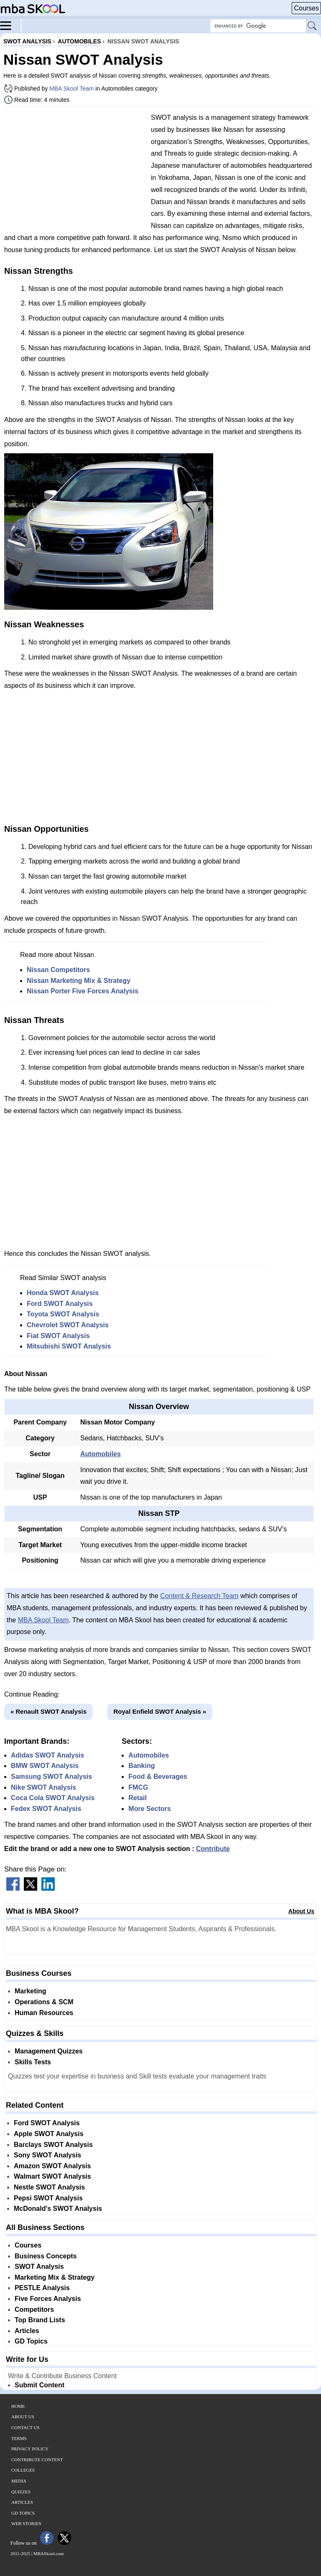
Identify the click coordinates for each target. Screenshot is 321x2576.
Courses (306, 8)
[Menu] (11, 25)
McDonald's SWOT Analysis (58, 2208)
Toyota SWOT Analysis (63, 1314)
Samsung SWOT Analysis (51, 1776)
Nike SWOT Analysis (43, 1787)
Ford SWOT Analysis (60, 1303)
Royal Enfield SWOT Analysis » (159, 1711)
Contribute (213, 1848)
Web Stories (26, 2523)
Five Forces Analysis (48, 2298)
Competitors (34, 2309)
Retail (137, 1797)
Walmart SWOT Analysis (52, 2176)
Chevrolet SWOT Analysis (68, 1324)
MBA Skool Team (71, 88)
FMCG (138, 1787)
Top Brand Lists (40, 2319)
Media (18, 2480)
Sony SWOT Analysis (47, 2155)
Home (18, 2406)
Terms (19, 2438)
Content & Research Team (199, 1595)
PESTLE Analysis (42, 2287)
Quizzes (21, 2491)
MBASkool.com (48, 2553)
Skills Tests (33, 2062)
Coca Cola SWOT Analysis (52, 1797)
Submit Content (39, 2385)
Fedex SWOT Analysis (46, 1808)
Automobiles (100, 1453)
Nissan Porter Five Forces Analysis (82, 991)
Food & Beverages (157, 1776)
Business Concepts (45, 2256)
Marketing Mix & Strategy (54, 2277)
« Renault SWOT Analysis (48, 1711)
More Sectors (149, 1808)
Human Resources (44, 2012)
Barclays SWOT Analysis (53, 2144)
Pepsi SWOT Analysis (48, 2198)
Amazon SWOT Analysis (52, 2165)
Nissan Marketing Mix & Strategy (78, 980)
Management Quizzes (49, 2051)
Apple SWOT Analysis (49, 2133)
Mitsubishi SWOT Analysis (69, 1346)
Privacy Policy (29, 2448)
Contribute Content (37, 2459)
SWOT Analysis (39, 2266)
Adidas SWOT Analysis (47, 1755)
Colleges (23, 2469)
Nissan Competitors (58, 969)
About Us (301, 1911)
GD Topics (31, 2341)
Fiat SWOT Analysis (58, 1335)
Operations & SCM (44, 2001)
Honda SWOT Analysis (63, 1292)
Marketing (30, 1991)
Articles (27, 2330)
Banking (141, 1765)
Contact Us (25, 2427)
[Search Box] (258, 26)
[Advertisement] (74, 171)
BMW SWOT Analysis (45, 1765)
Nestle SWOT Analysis (49, 2187)
